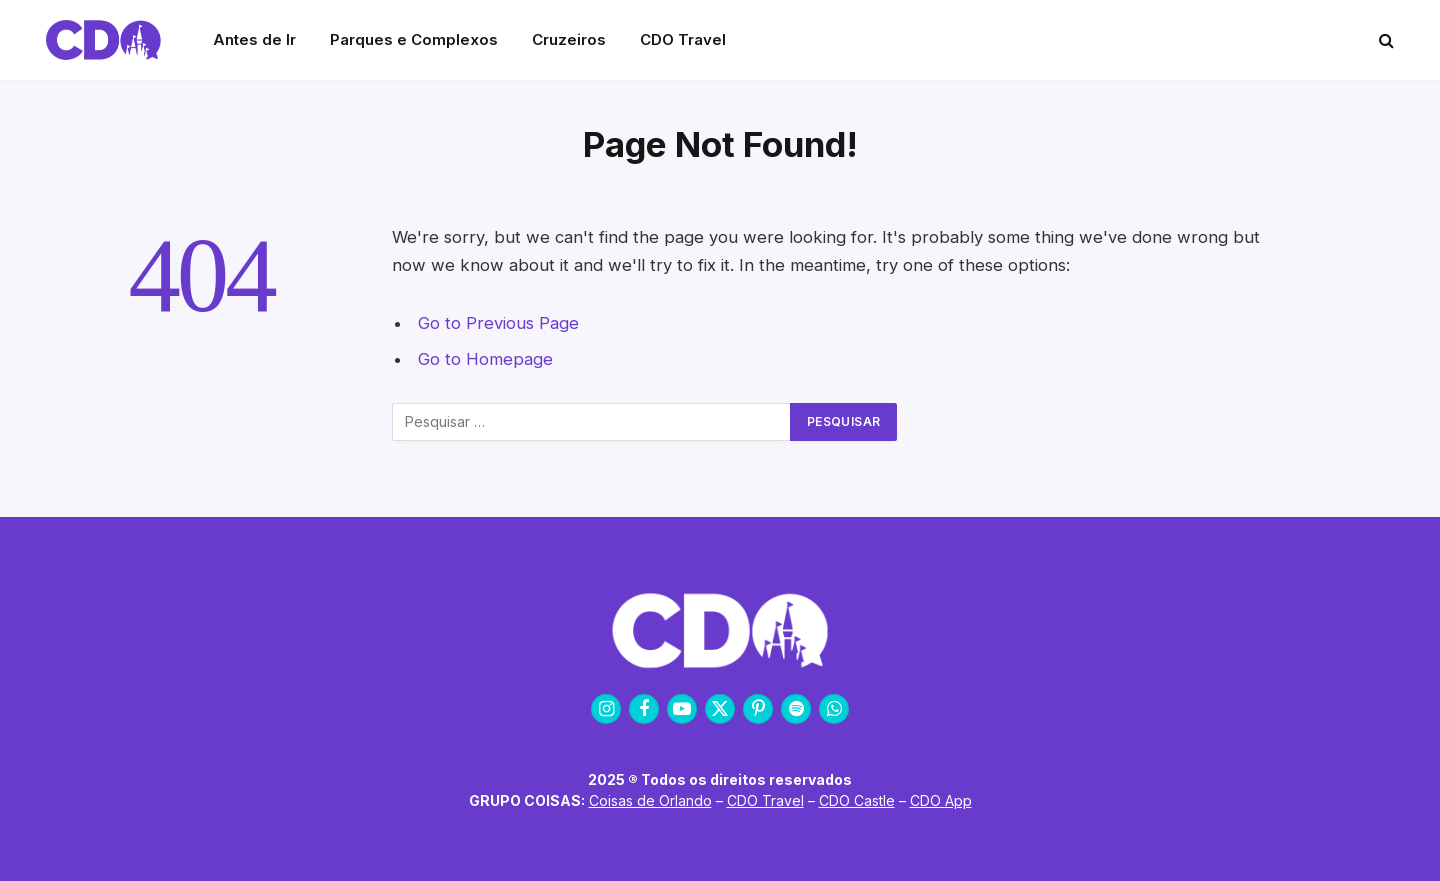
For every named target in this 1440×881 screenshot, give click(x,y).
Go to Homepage (485, 359)
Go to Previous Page (498, 323)
